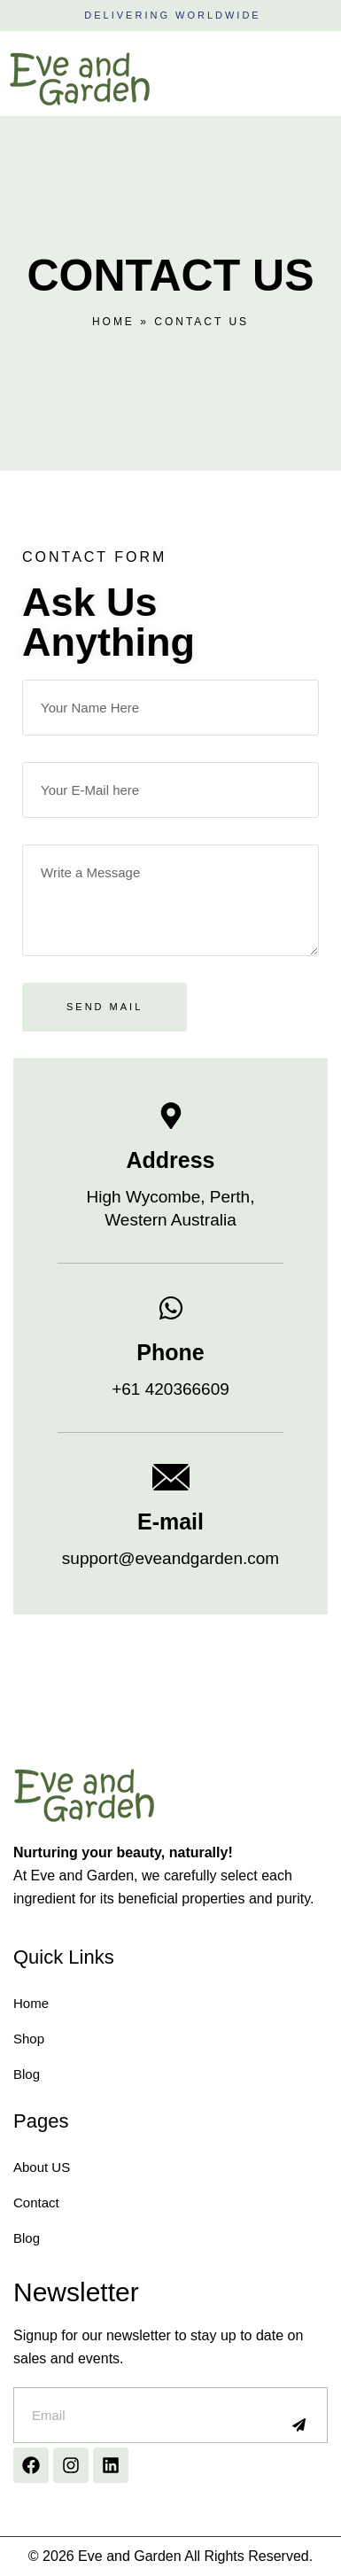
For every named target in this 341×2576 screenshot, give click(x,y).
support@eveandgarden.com (170, 1558)
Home (113, 321)
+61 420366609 (170, 1389)
